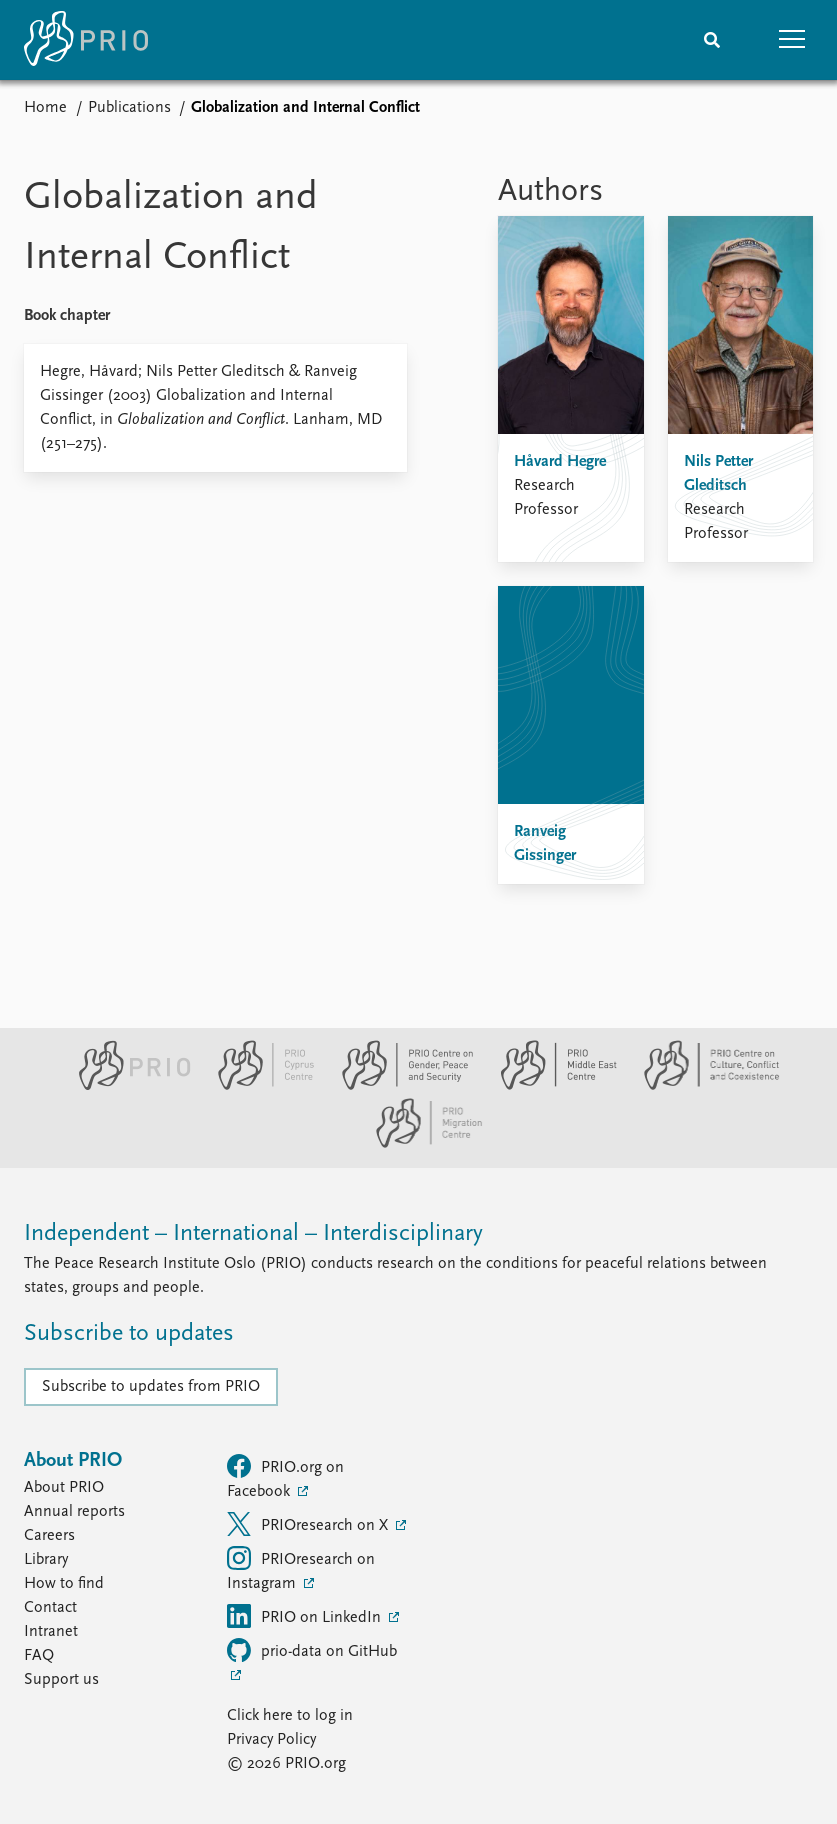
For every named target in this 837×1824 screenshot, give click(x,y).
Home (45, 108)
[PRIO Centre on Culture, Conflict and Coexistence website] (701, 1086)
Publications (129, 108)
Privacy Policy (271, 1740)
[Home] (86, 40)
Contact (50, 1608)
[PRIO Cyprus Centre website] (258, 1086)
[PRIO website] (126, 1086)
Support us (61, 1680)
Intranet (51, 1632)
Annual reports (74, 1512)
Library (46, 1560)
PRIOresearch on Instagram (301, 1569)
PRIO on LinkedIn (306, 1616)
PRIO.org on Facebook (285, 1477)
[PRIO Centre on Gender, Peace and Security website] (399, 1086)
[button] (792, 40)
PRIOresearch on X (309, 1524)
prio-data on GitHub (312, 1650)
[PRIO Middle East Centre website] (550, 1086)
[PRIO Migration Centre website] (419, 1144)
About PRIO (64, 1488)
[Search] (712, 40)
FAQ (39, 1656)
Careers (49, 1536)
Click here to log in (290, 1716)
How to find (64, 1584)
